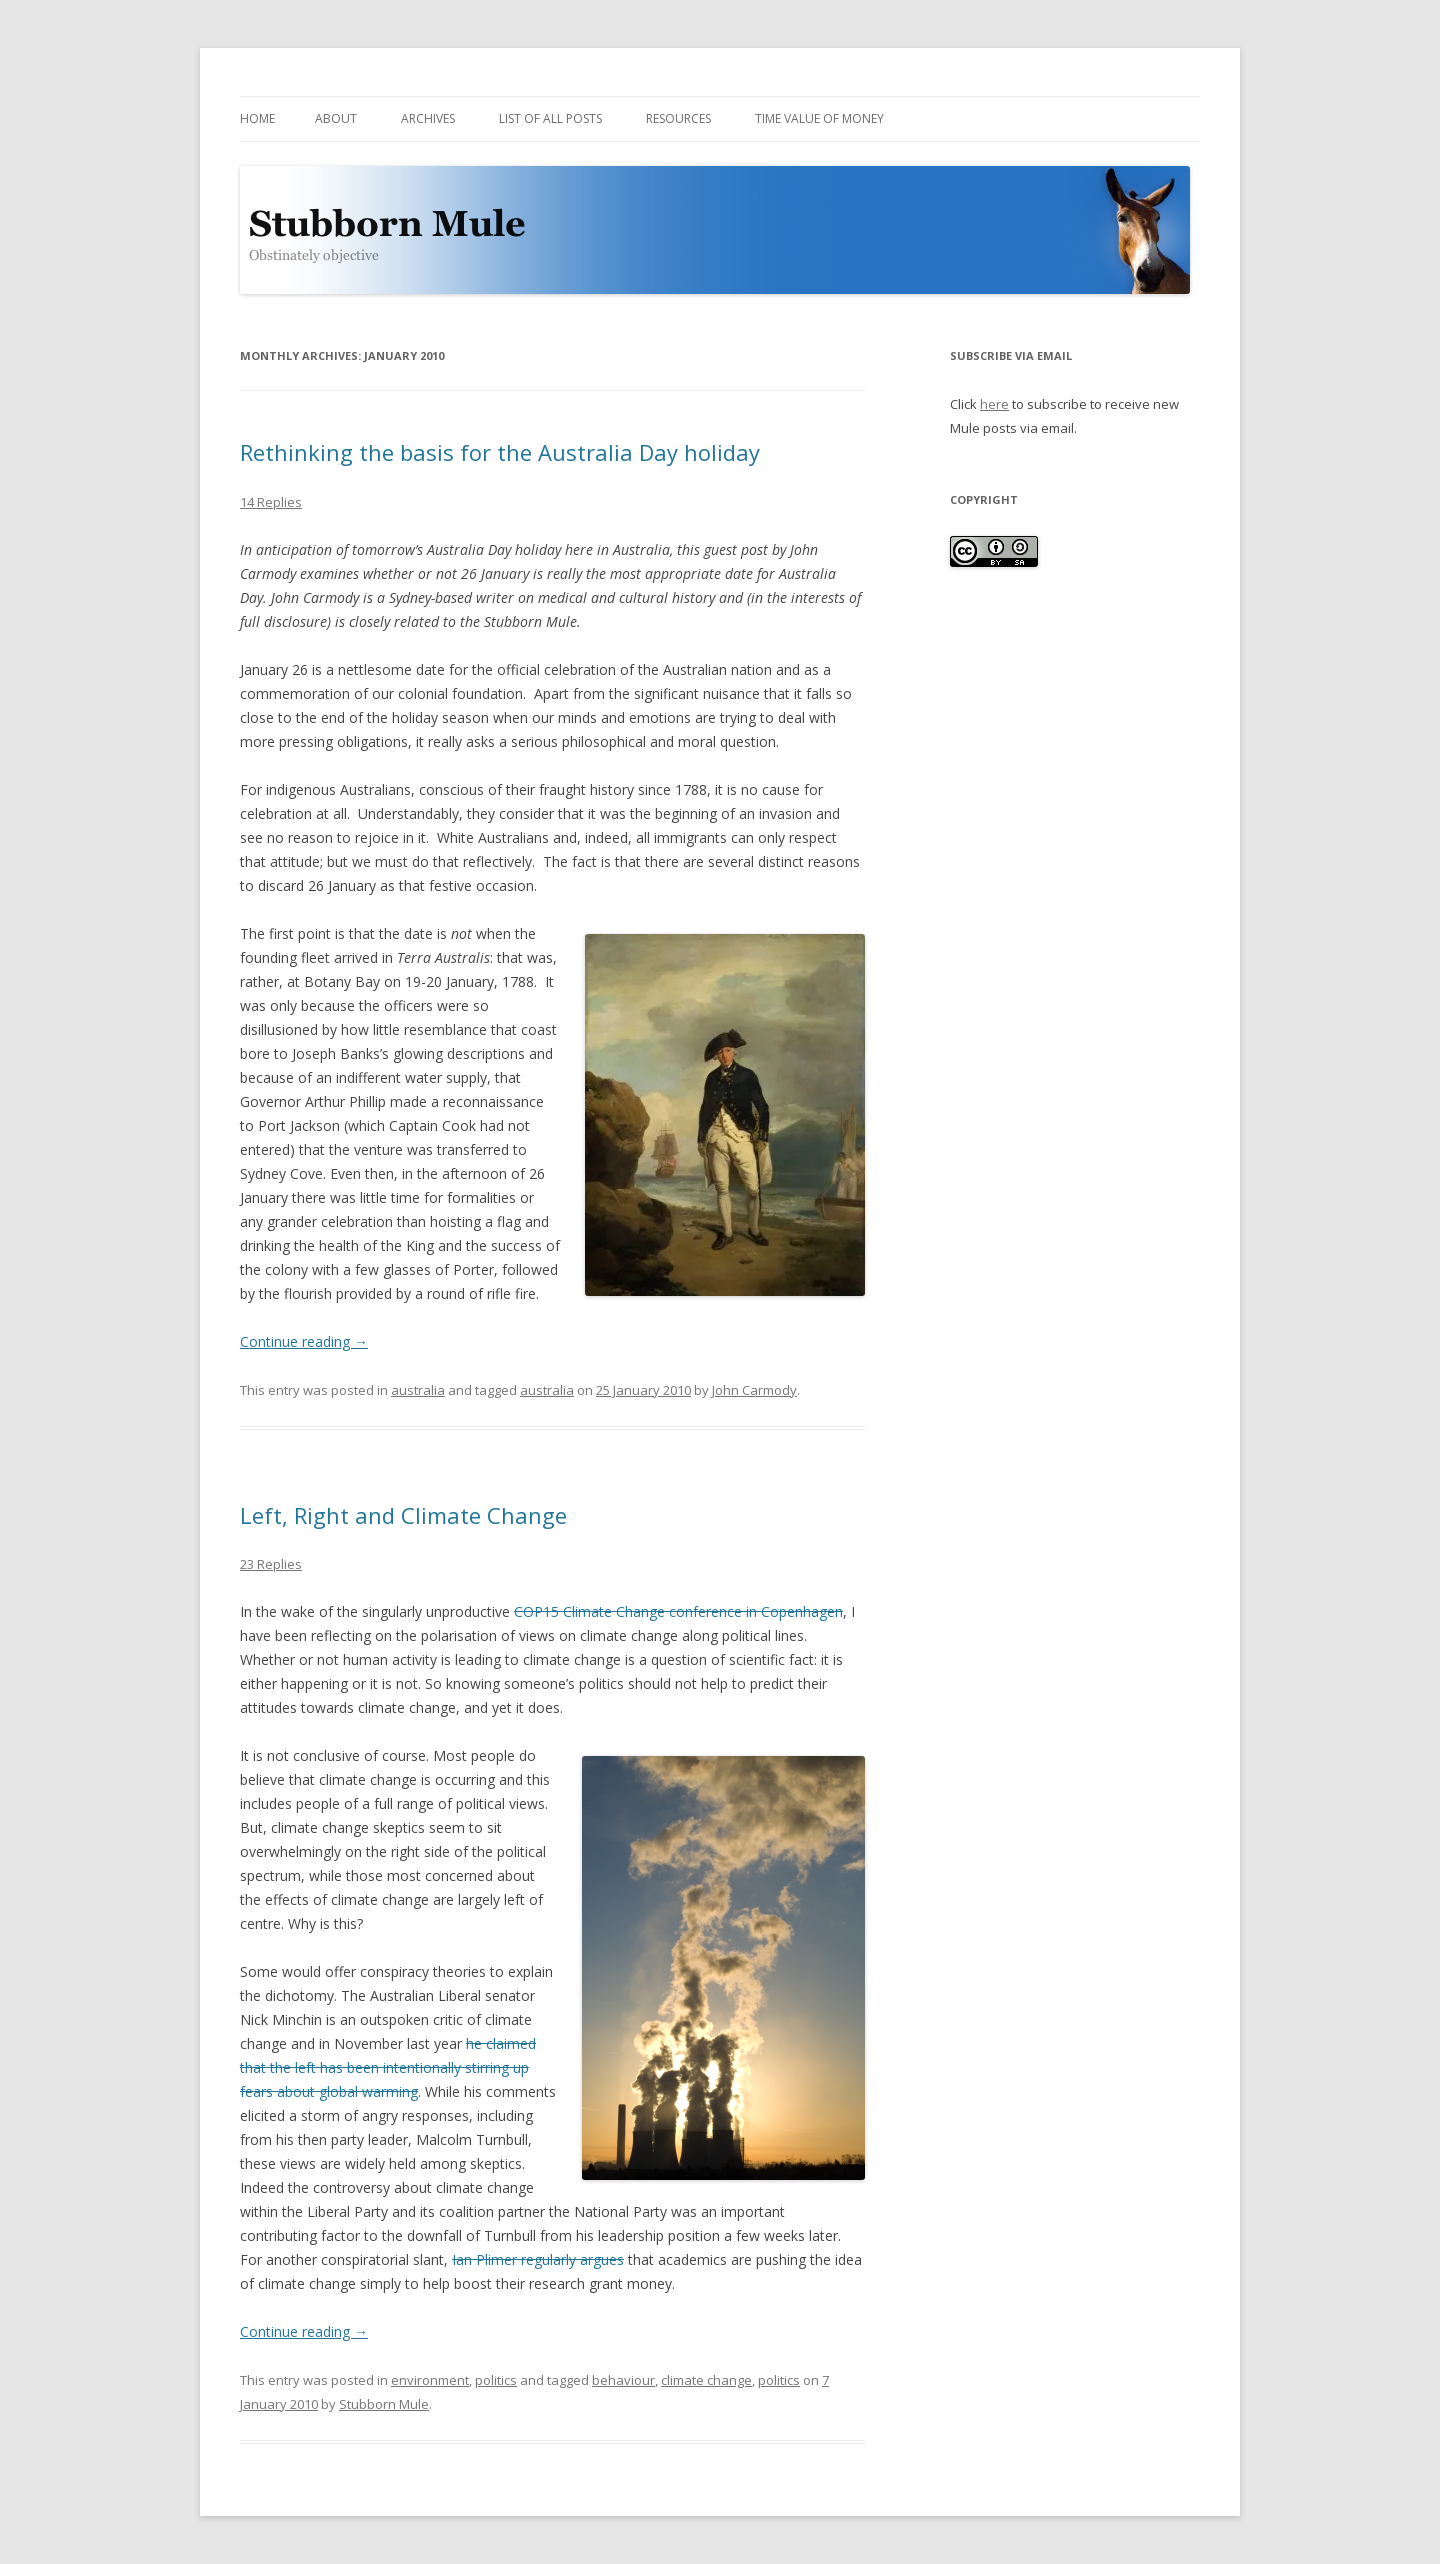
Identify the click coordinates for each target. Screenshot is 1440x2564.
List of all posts (550, 118)
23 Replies (271, 1564)
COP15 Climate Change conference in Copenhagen (678, 1611)
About (336, 118)
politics (496, 2380)
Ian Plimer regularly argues (538, 2259)
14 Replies (271, 502)
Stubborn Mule (384, 2404)
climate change (706, 2380)
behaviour (623, 2380)
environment (430, 2380)
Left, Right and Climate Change (403, 1515)
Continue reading (304, 1341)
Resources (678, 118)
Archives (428, 118)
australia (418, 1390)
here (994, 404)
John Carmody (754, 1390)
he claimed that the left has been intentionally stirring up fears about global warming (388, 2067)
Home (257, 118)
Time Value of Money (819, 118)
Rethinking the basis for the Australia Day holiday (500, 452)
